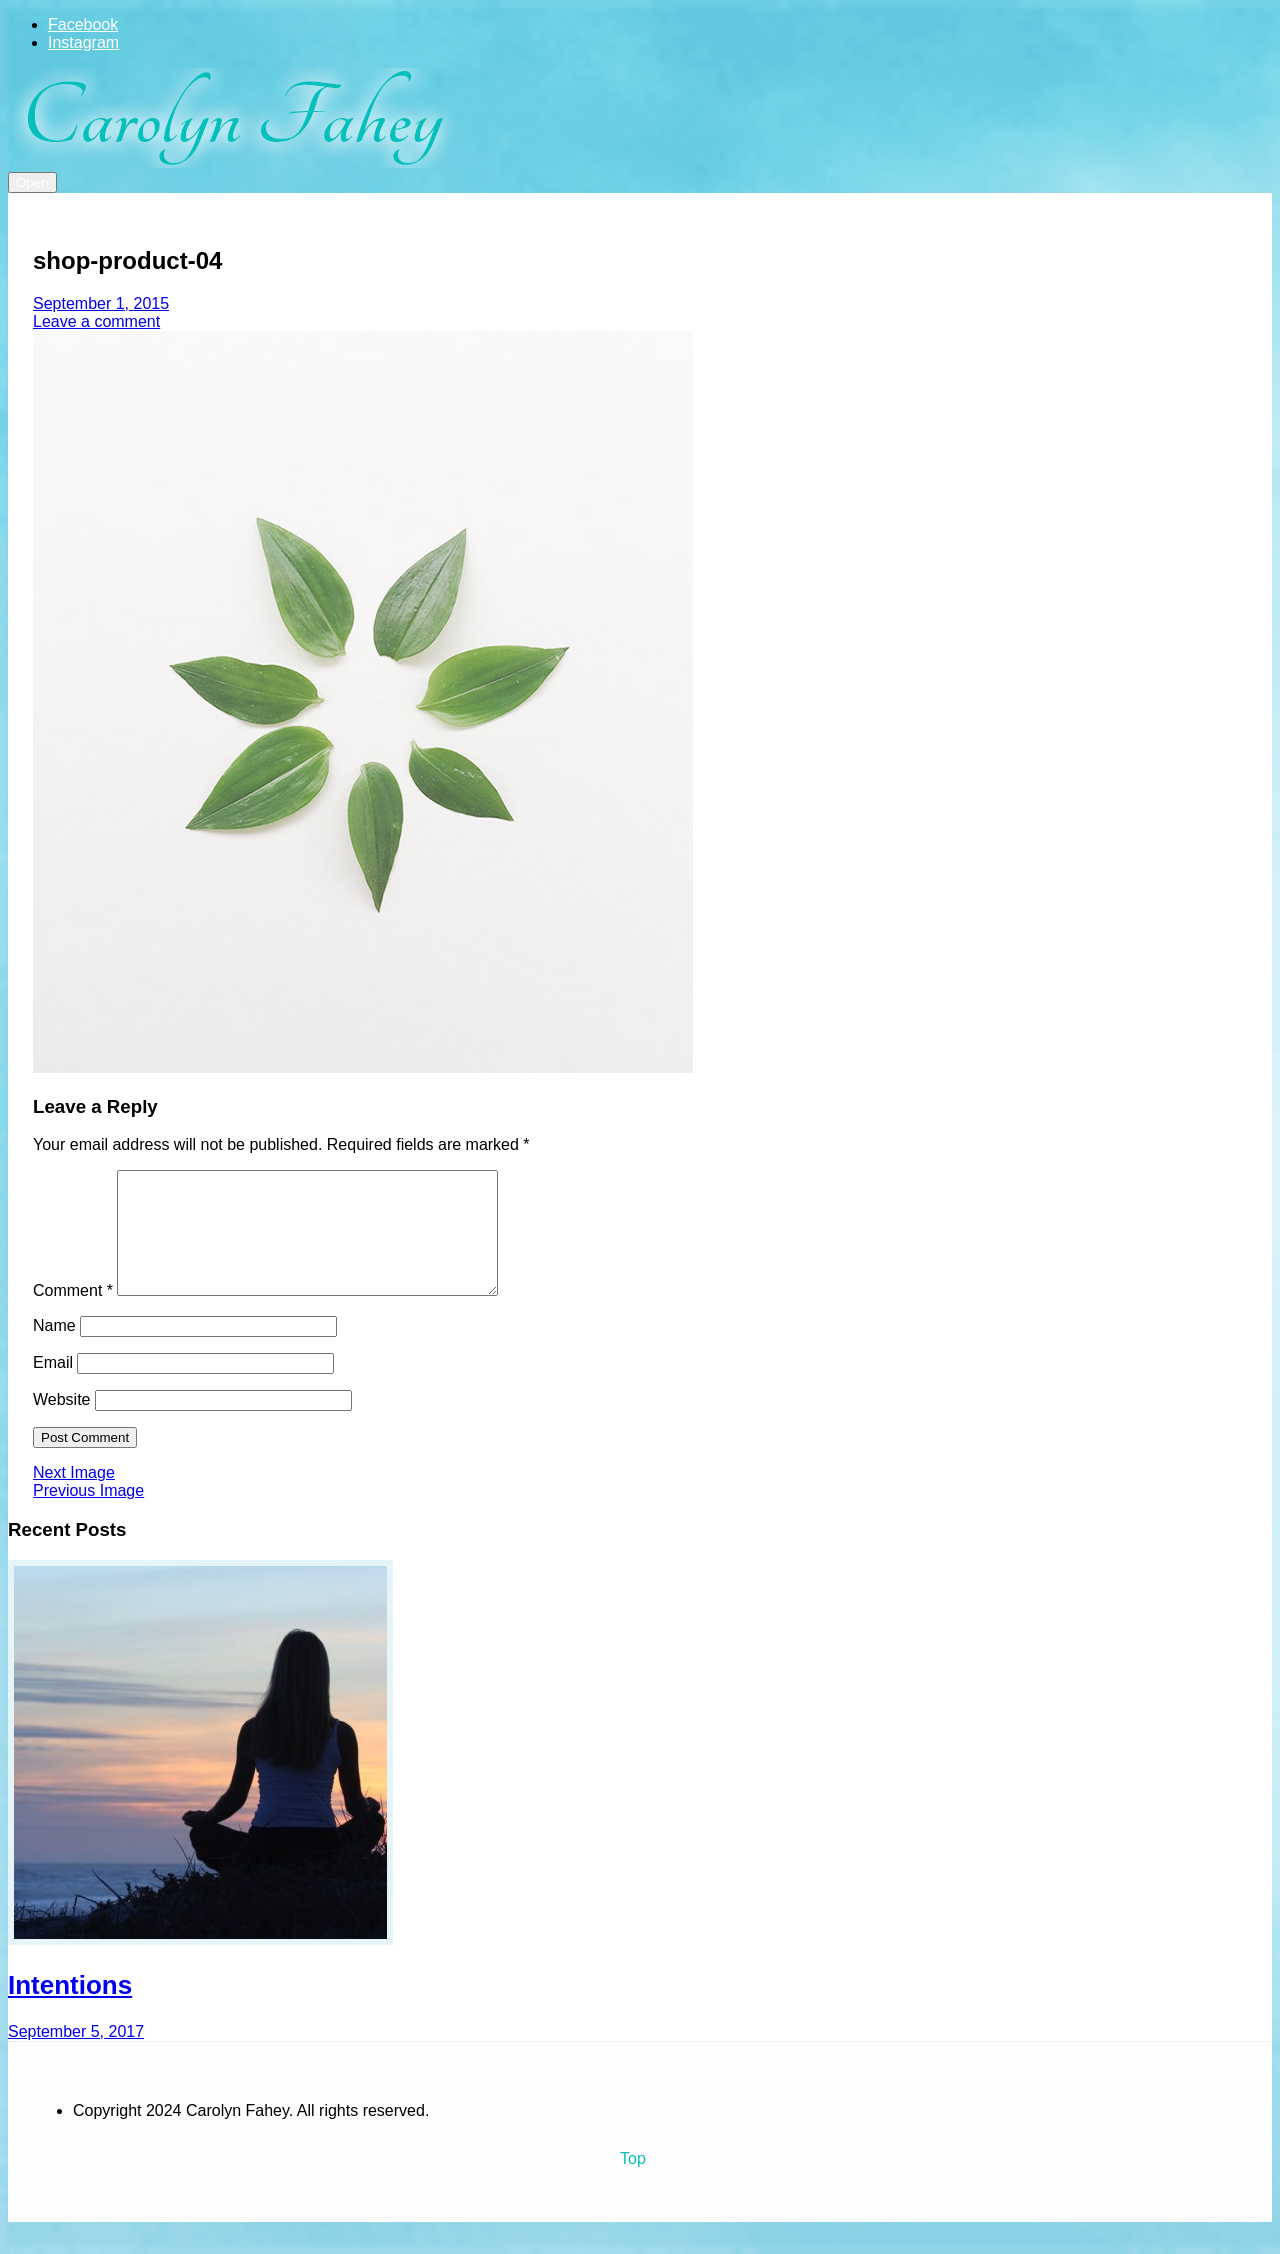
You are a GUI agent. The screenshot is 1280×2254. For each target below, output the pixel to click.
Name (54, 1349)
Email (53, 1386)
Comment (73, 1314)
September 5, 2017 (76, 2055)
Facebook (83, 24)
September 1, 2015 (101, 303)
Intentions (70, 2009)
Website (62, 1423)
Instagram (83, 42)
